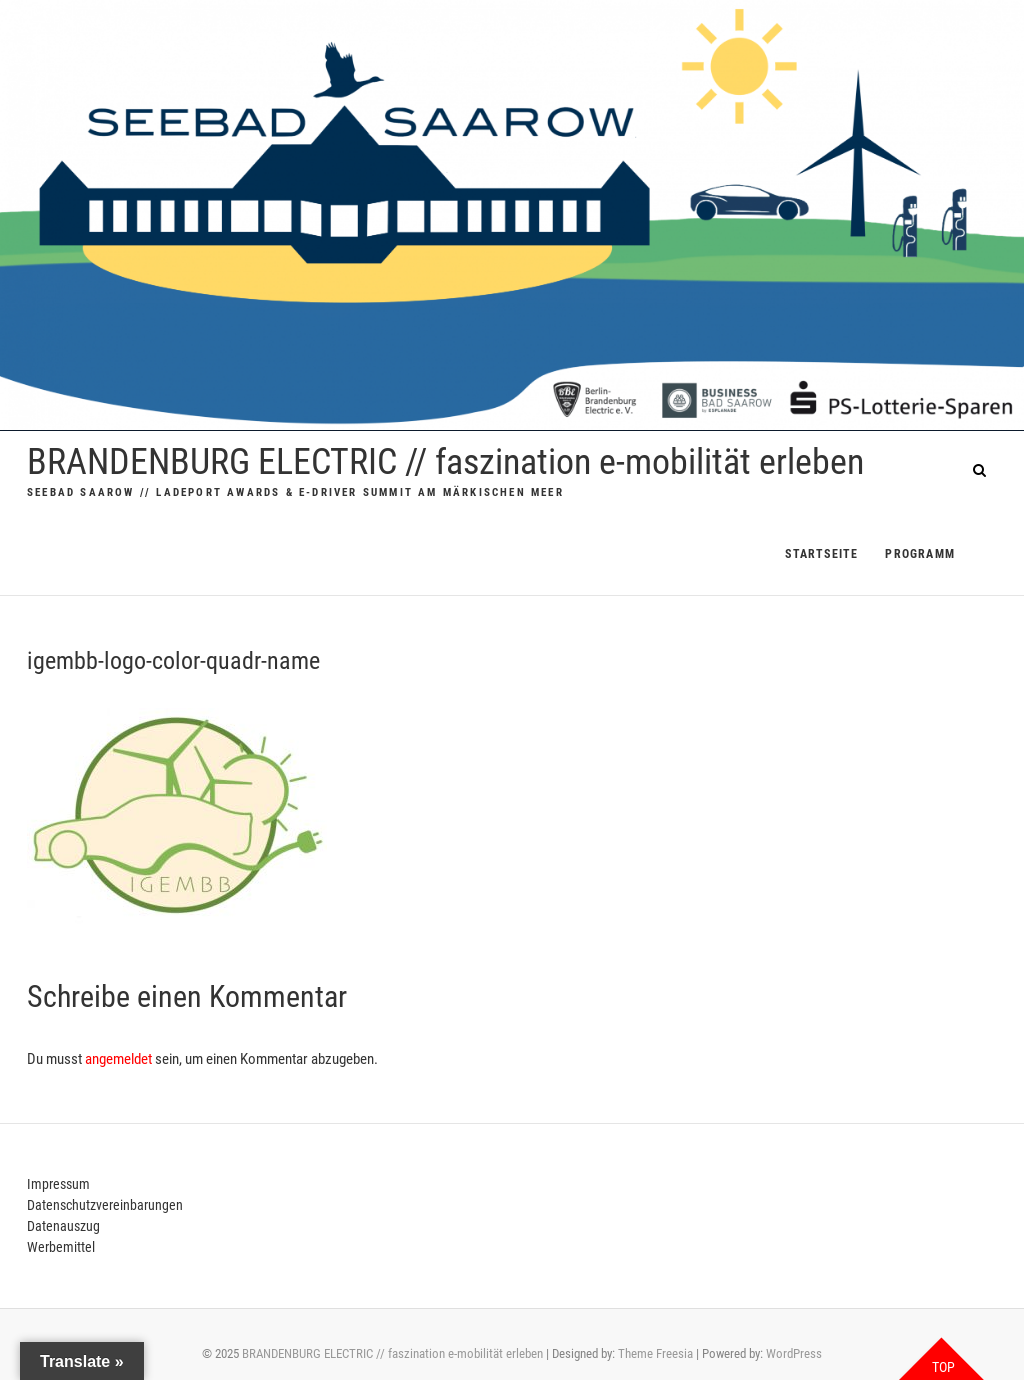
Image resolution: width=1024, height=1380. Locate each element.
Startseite (821, 554)
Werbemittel (61, 1247)
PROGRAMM (920, 554)
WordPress (794, 1353)
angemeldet (118, 1059)
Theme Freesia (655, 1353)
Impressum (58, 1184)
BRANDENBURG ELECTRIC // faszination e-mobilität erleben (445, 462)
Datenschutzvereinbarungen (105, 1205)
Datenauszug (63, 1226)
